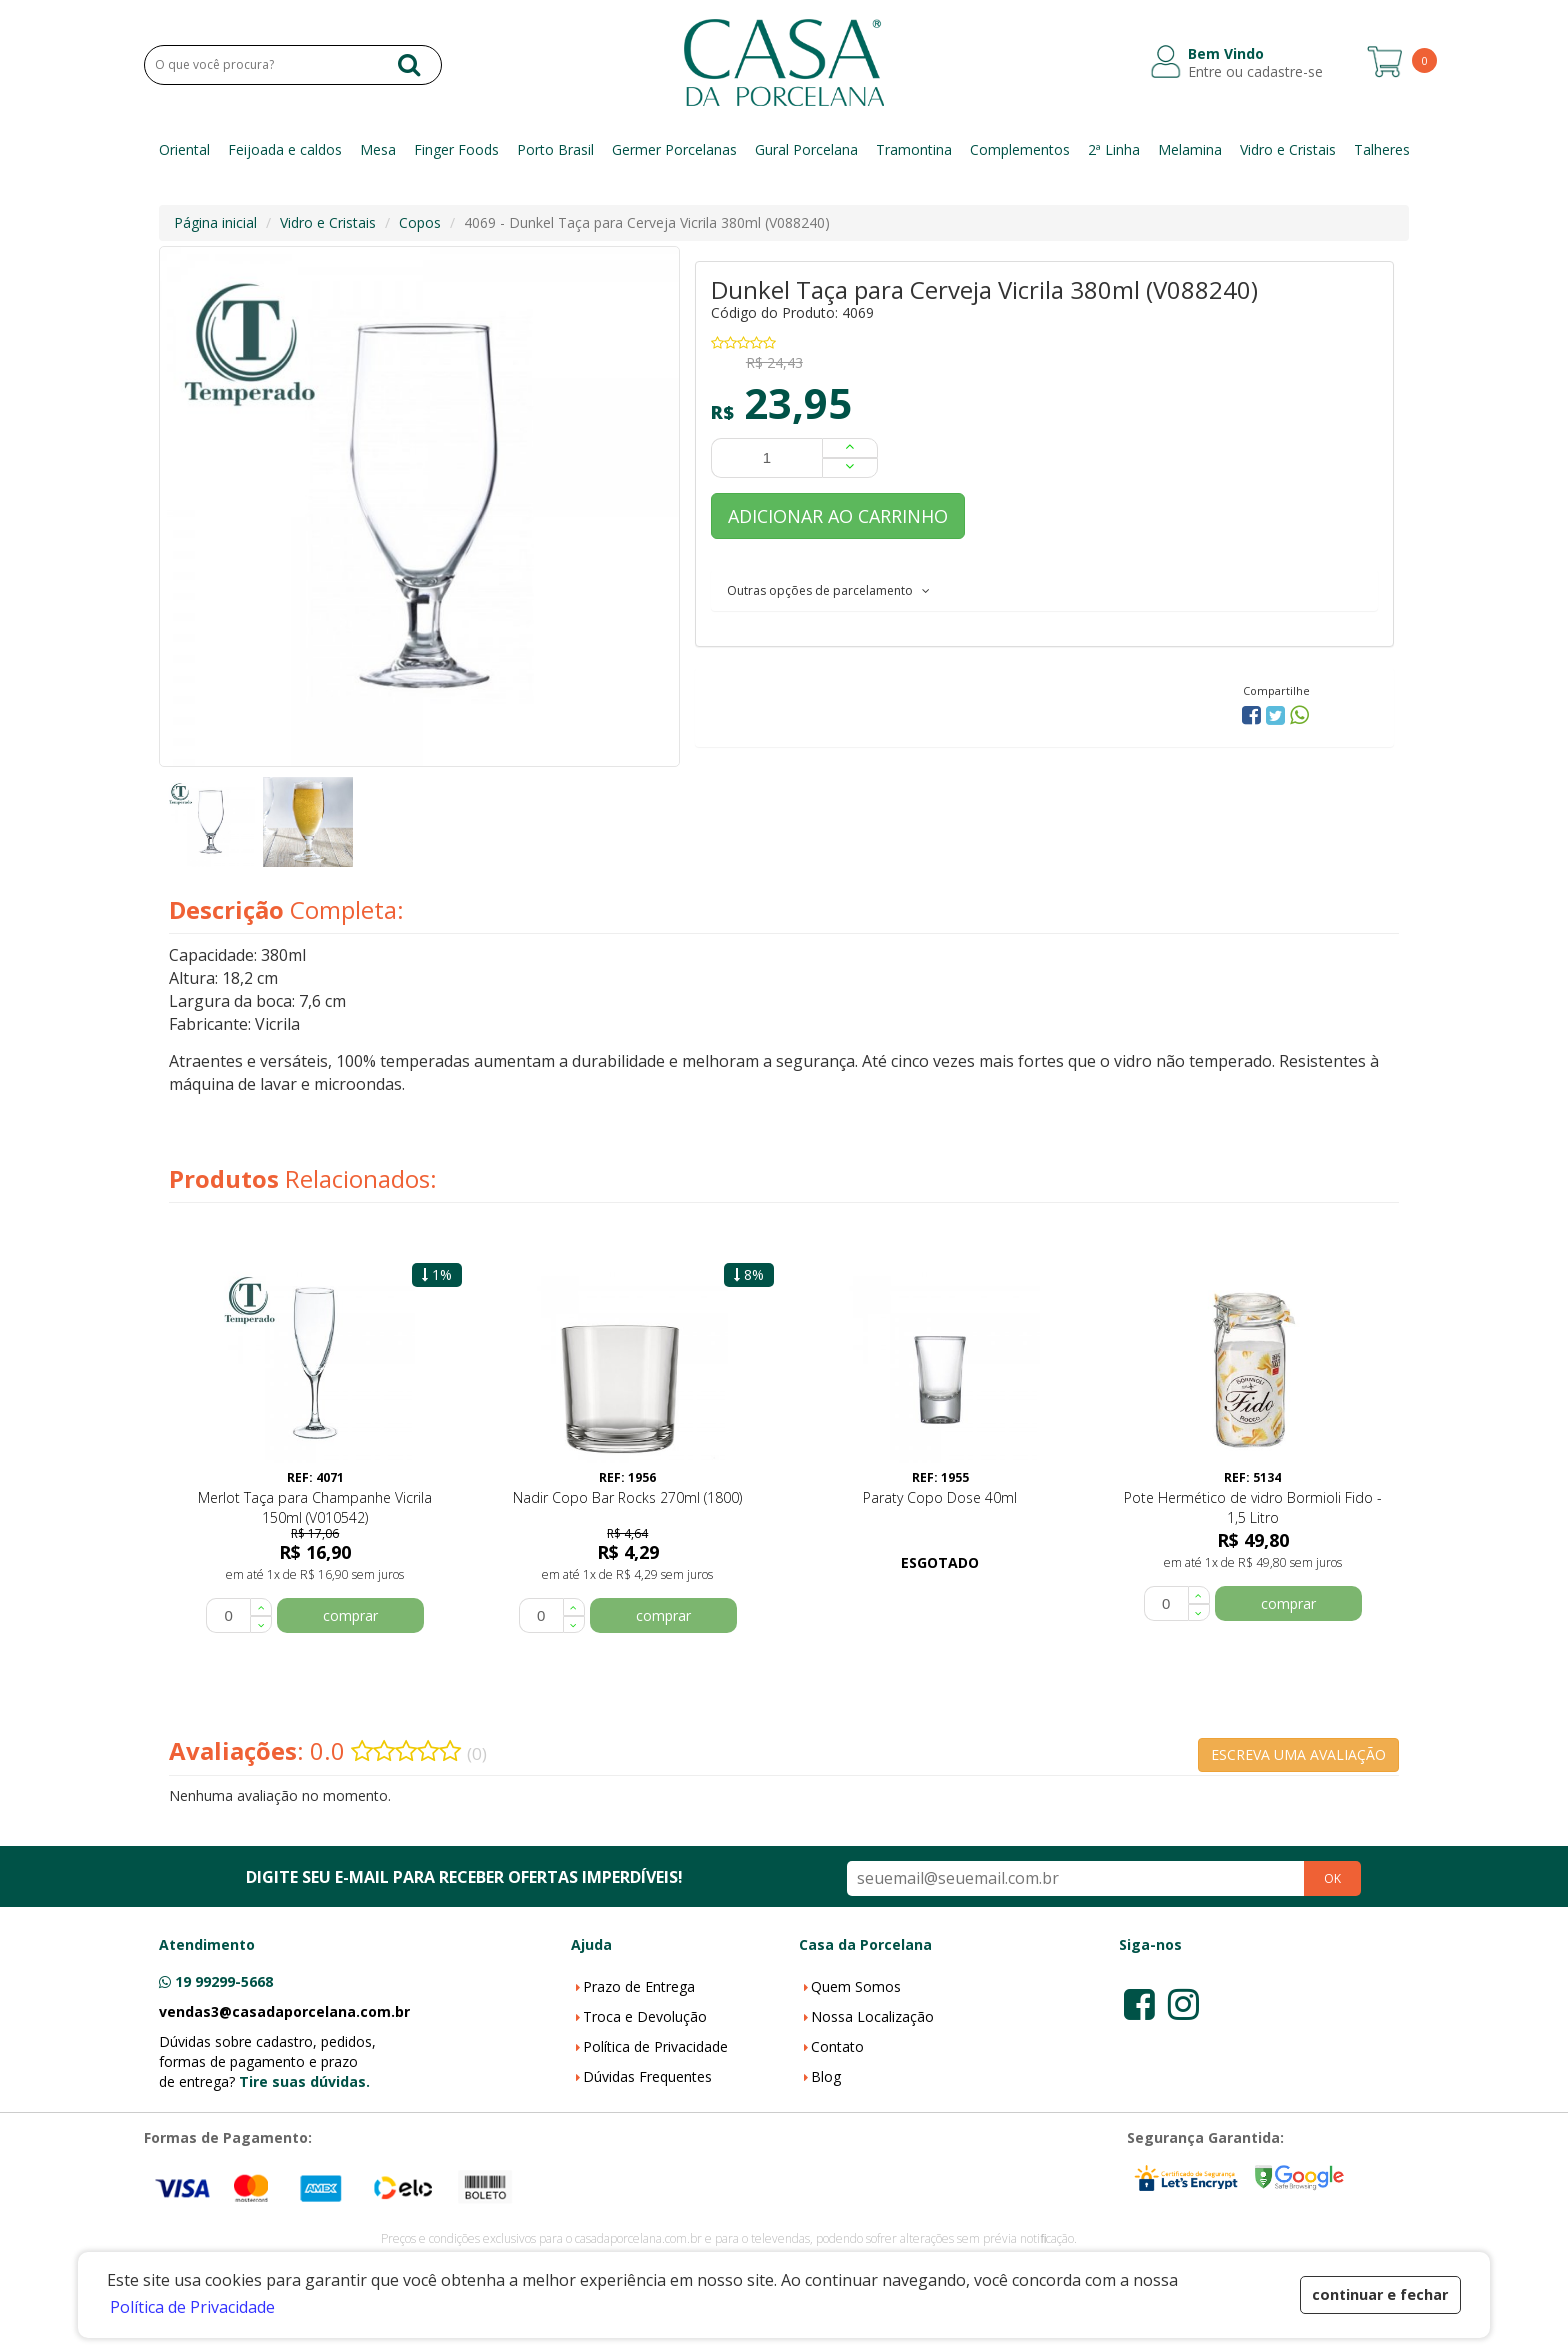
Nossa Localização (872, 2016)
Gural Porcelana (806, 149)
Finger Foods (456, 149)
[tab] (1044, 590)
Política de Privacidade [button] (192, 2307)
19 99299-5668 (224, 1981)
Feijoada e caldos (285, 149)
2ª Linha (1114, 149)
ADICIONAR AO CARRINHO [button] (838, 516)
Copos (420, 222)
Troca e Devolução (645, 2016)
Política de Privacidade (655, 2046)
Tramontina (914, 149)
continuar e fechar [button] (1380, 2294)
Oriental (184, 149)
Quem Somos (856, 1986)
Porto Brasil (555, 149)
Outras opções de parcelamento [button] (828, 590)
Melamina (1190, 149)
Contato (837, 2046)
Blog (826, 2076)
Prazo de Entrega (639, 1986)
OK (1332, 1878)
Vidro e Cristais (1288, 149)
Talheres (1382, 149)
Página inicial (215, 222)
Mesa (378, 149)
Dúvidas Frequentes (647, 2076)
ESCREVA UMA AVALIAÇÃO (1298, 1754)
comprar (350, 1615)
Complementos (1020, 149)
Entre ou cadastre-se (1255, 72)
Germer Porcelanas (674, 149)
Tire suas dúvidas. (304, 2081)
